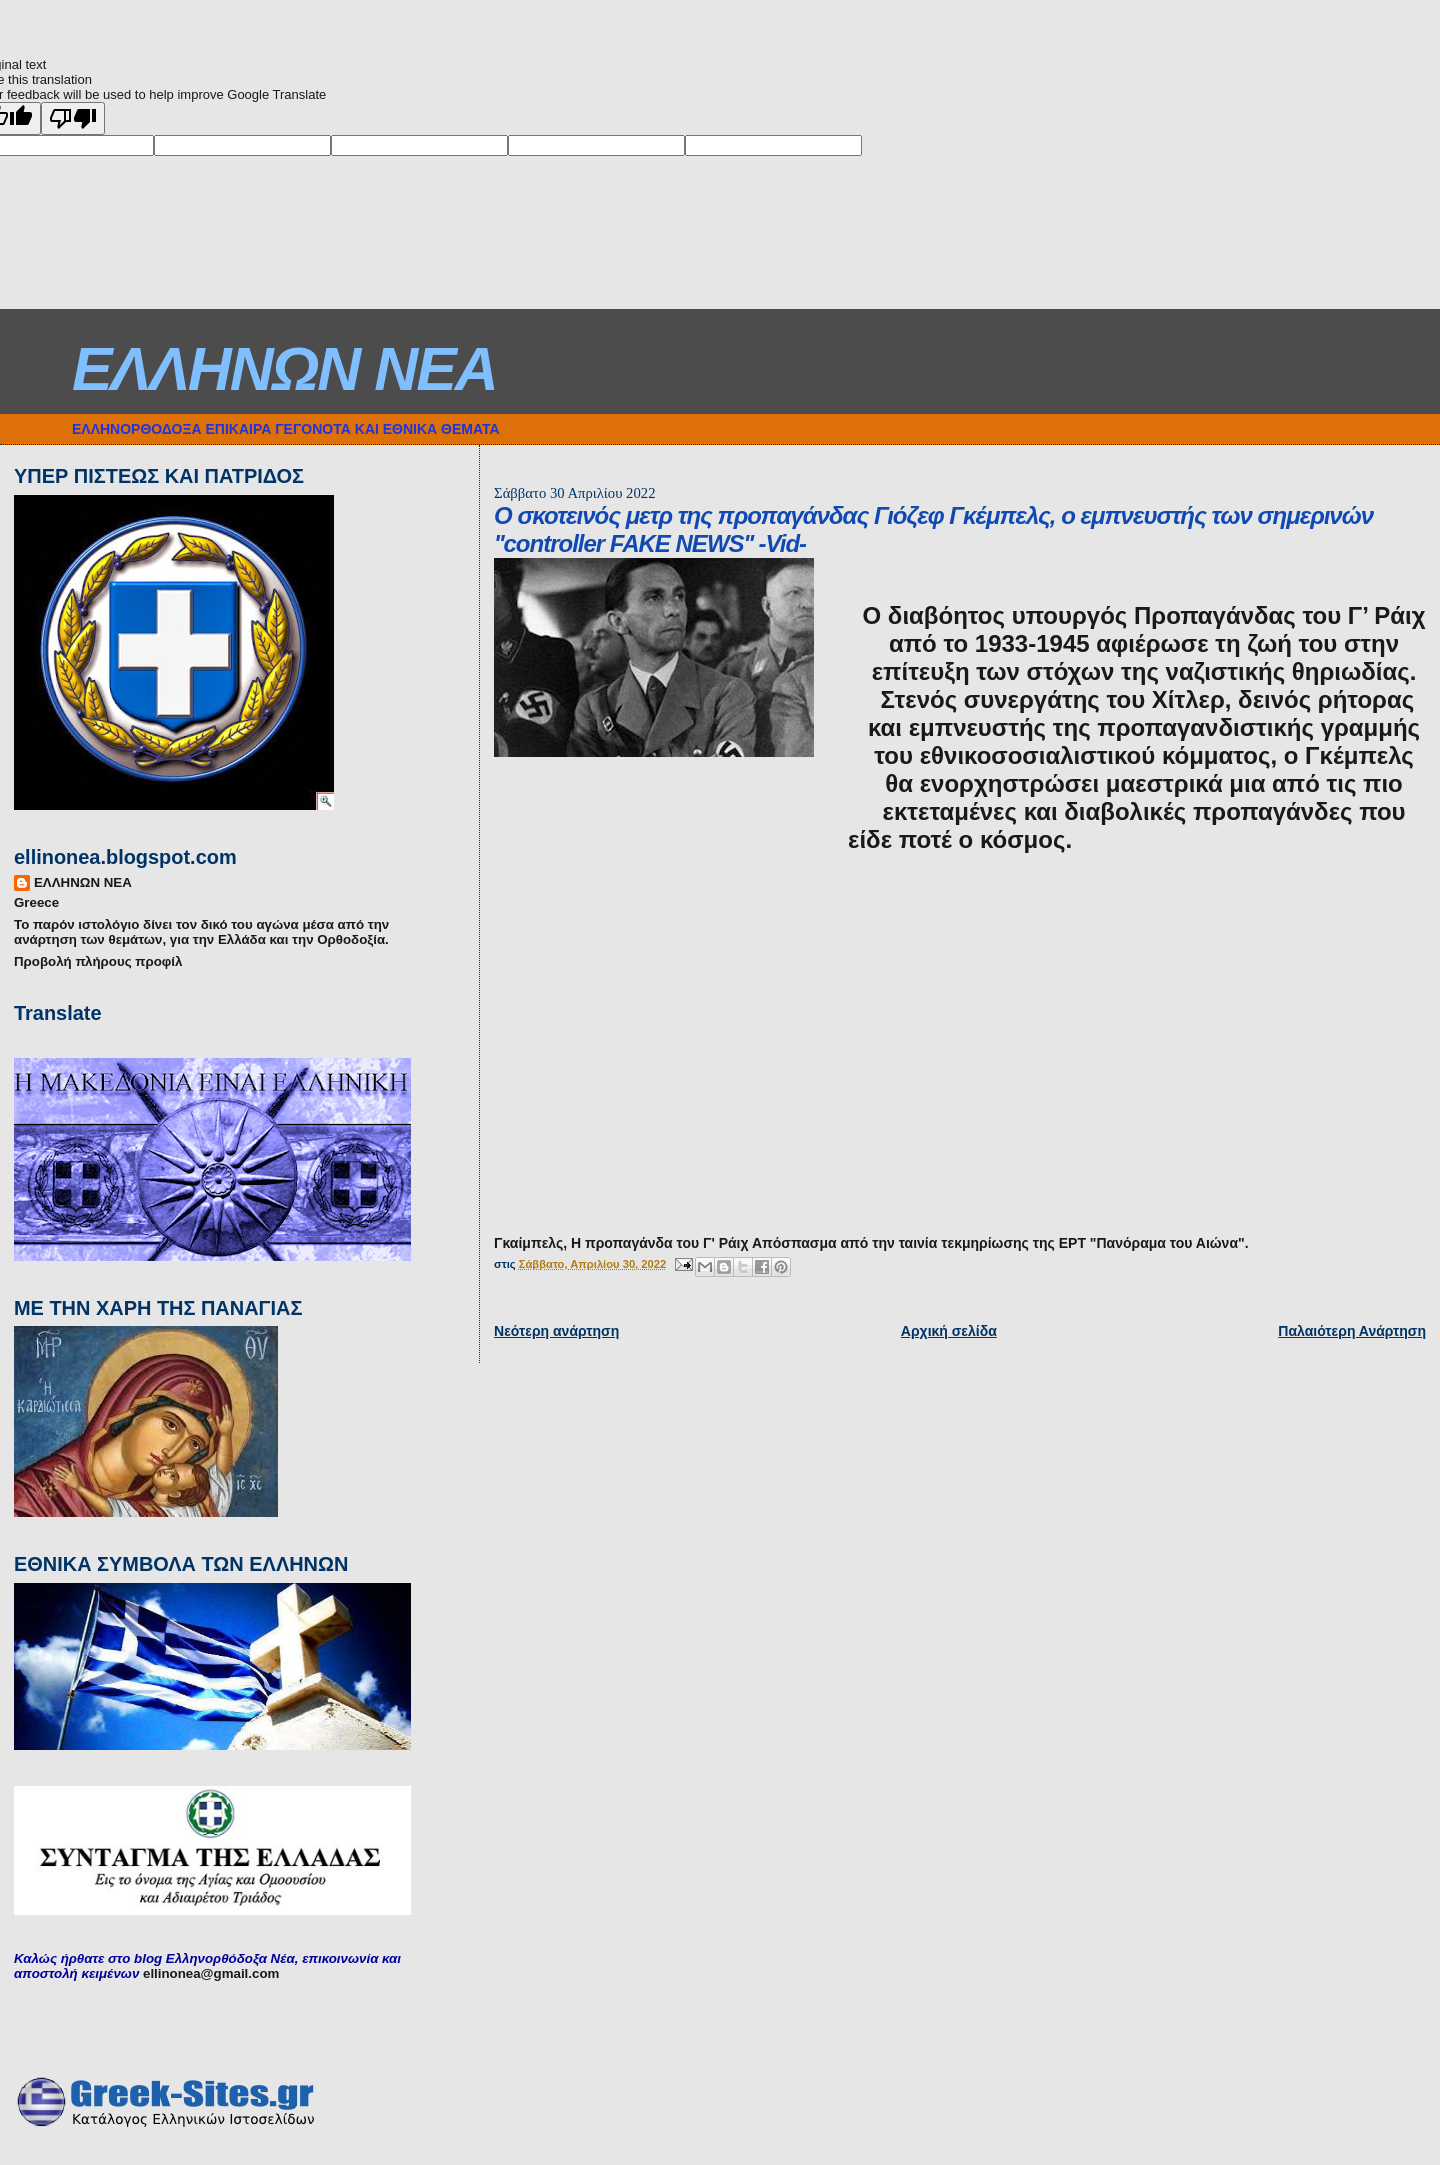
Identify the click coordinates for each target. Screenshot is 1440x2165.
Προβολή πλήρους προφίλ (98, 961)
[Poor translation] (73, 118)
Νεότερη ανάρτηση (556, 1331)
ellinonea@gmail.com (211, 1973)
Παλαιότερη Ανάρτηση (1352, 1331)
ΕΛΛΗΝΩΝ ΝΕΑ (284, 369)
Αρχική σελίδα (949, 1331)
